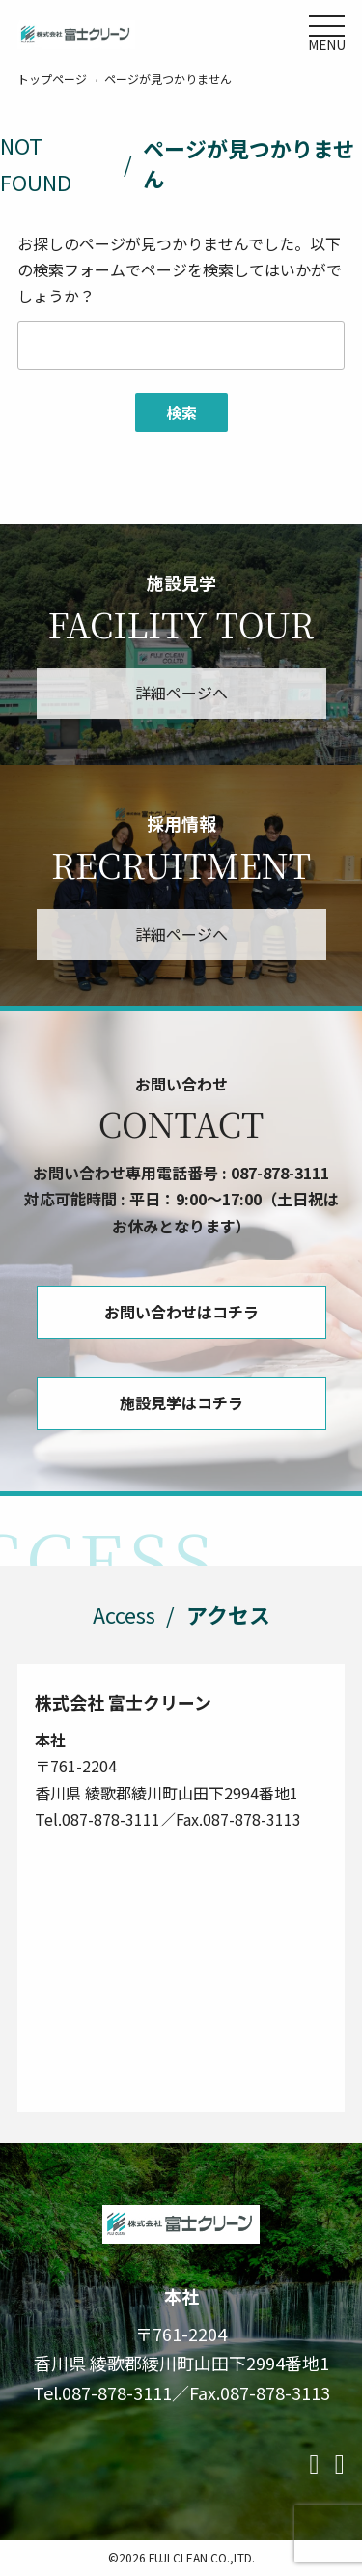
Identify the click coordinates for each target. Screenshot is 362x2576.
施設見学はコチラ (181, 1402)
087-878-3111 (280, 1172)
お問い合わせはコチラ (181, 1311)
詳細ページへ (181, 692)
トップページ (52, 79)
